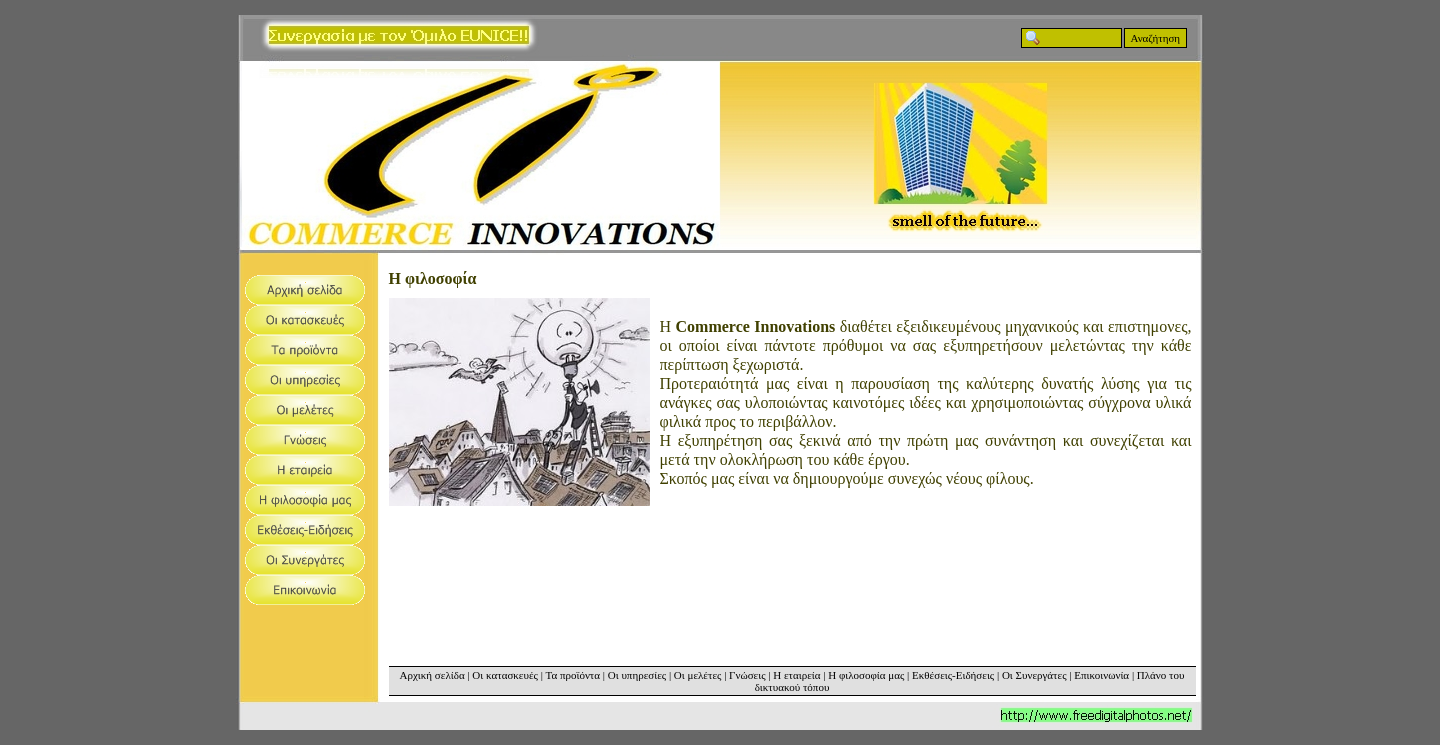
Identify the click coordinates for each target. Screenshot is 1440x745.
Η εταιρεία (796, 675)
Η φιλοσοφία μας (866, 675)
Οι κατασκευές (505, 675)
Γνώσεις (747, 675)
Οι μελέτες (698, 675)
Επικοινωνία (1101, 675)
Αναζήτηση (1156, 38)
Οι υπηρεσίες (637, 675)
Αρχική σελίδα (432, 675)
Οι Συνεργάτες (1034, 675)
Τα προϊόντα (572, 675)
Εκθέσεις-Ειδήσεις (953, 675)
